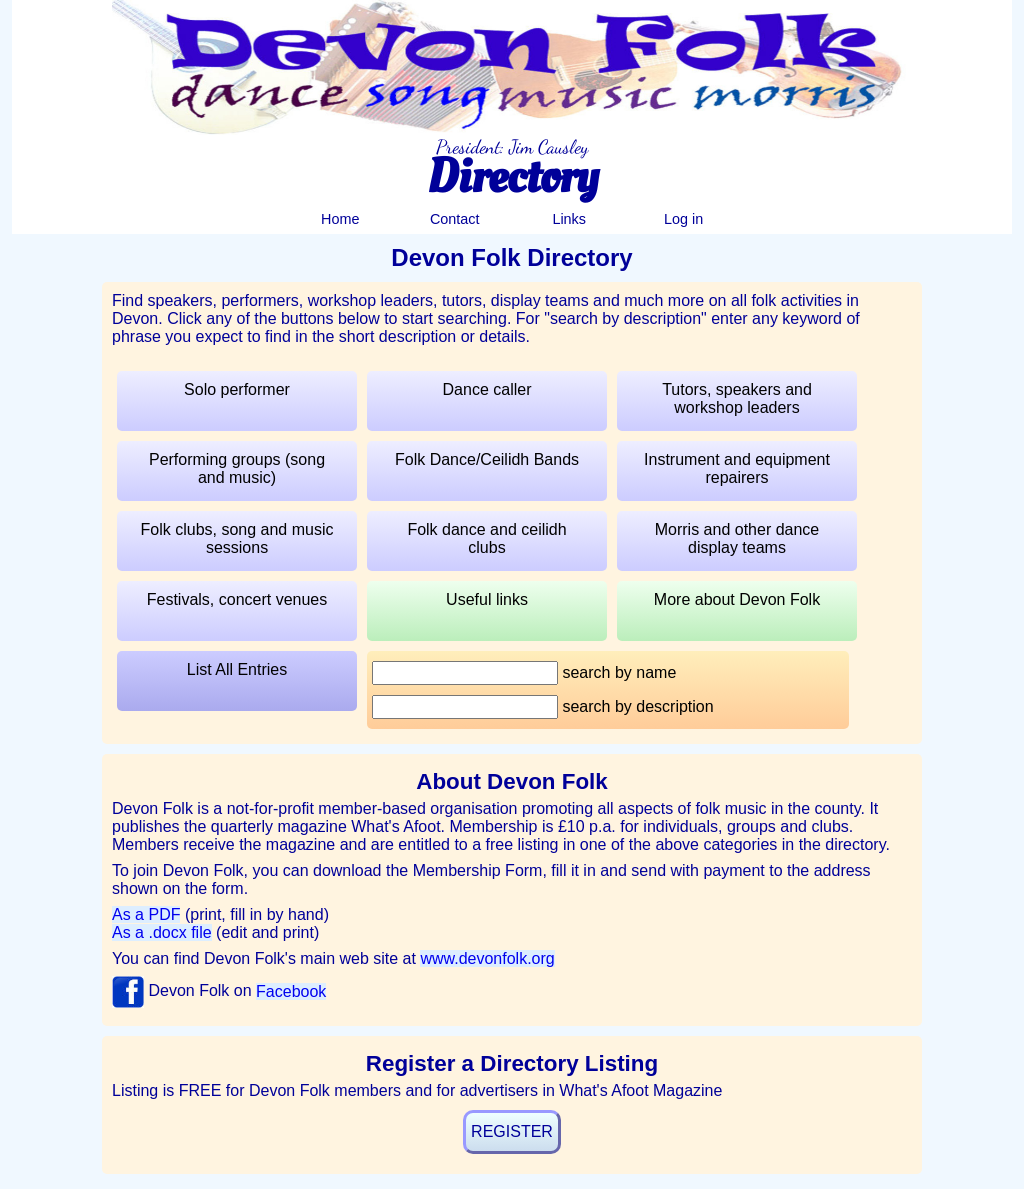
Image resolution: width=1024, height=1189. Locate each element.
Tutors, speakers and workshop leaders (737, 398)
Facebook (291, 991)
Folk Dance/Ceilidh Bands (487, 459)
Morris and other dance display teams (737, 538)
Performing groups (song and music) (237, 468)
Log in (683, 219)
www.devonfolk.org (487, 958)
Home (340, 219)
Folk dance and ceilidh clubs (486, 538)
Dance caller (487, 389)
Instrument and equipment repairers (737, 468)
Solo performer (237, 389)
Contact (455, 219)
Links (569, 219)
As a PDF (146, 914)
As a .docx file (162, 932)
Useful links (487, 599)
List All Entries (237, 669)
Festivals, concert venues (237, 599)
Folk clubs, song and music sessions (237, 538)
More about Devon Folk (737, 599)
